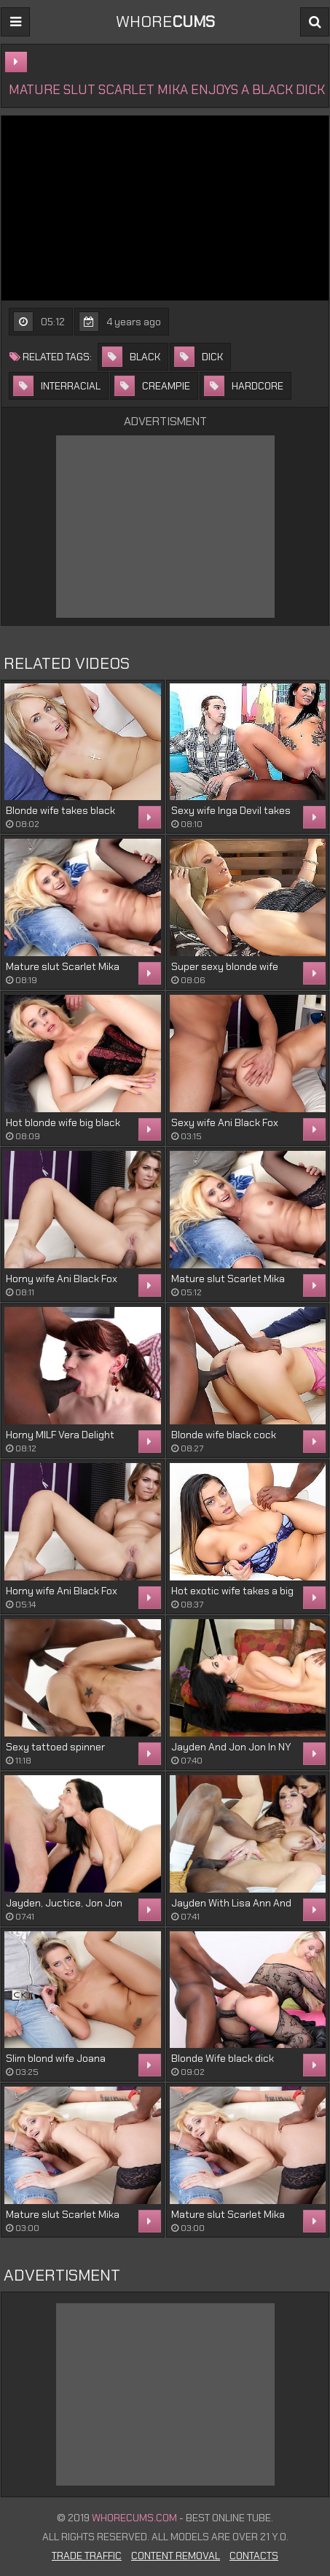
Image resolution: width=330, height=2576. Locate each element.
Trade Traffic (87, 2555)
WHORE (165, 21)
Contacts (253, 2555)
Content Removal (175, 2555)
